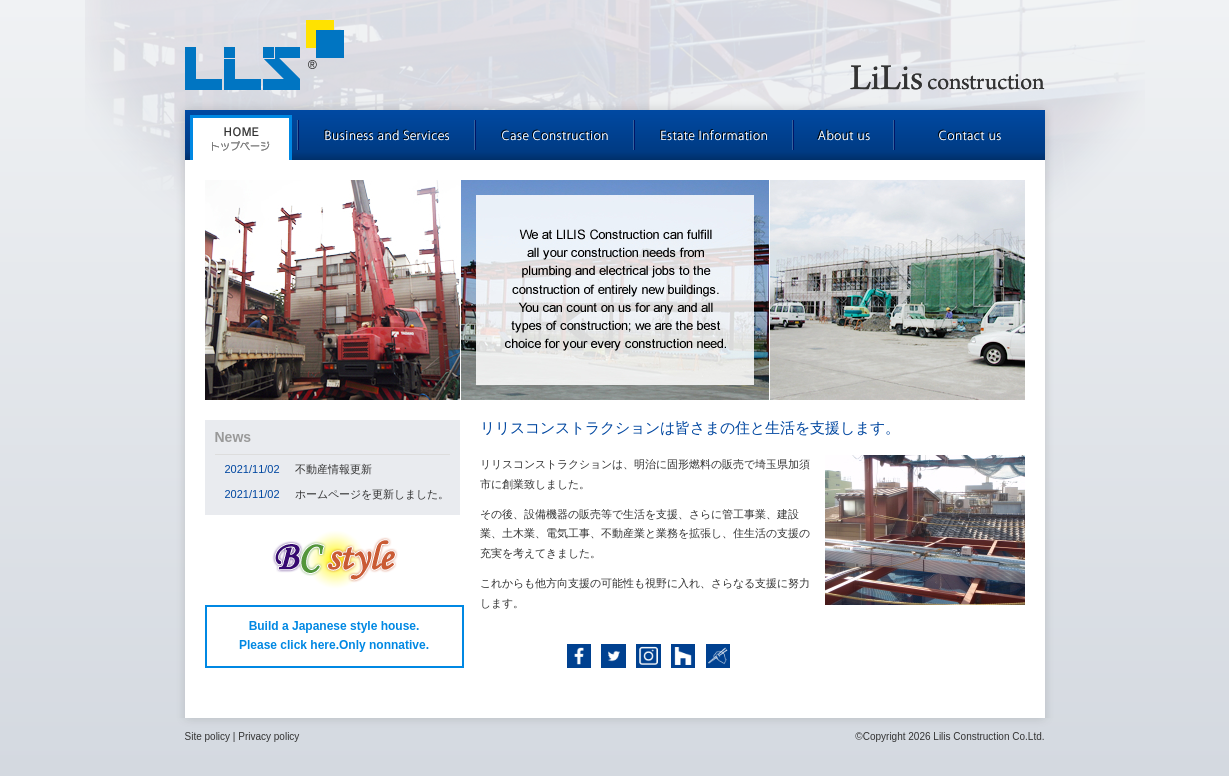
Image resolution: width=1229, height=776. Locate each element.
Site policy (208, 736)
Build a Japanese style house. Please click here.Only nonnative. (334, 636)
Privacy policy (268, 736)
